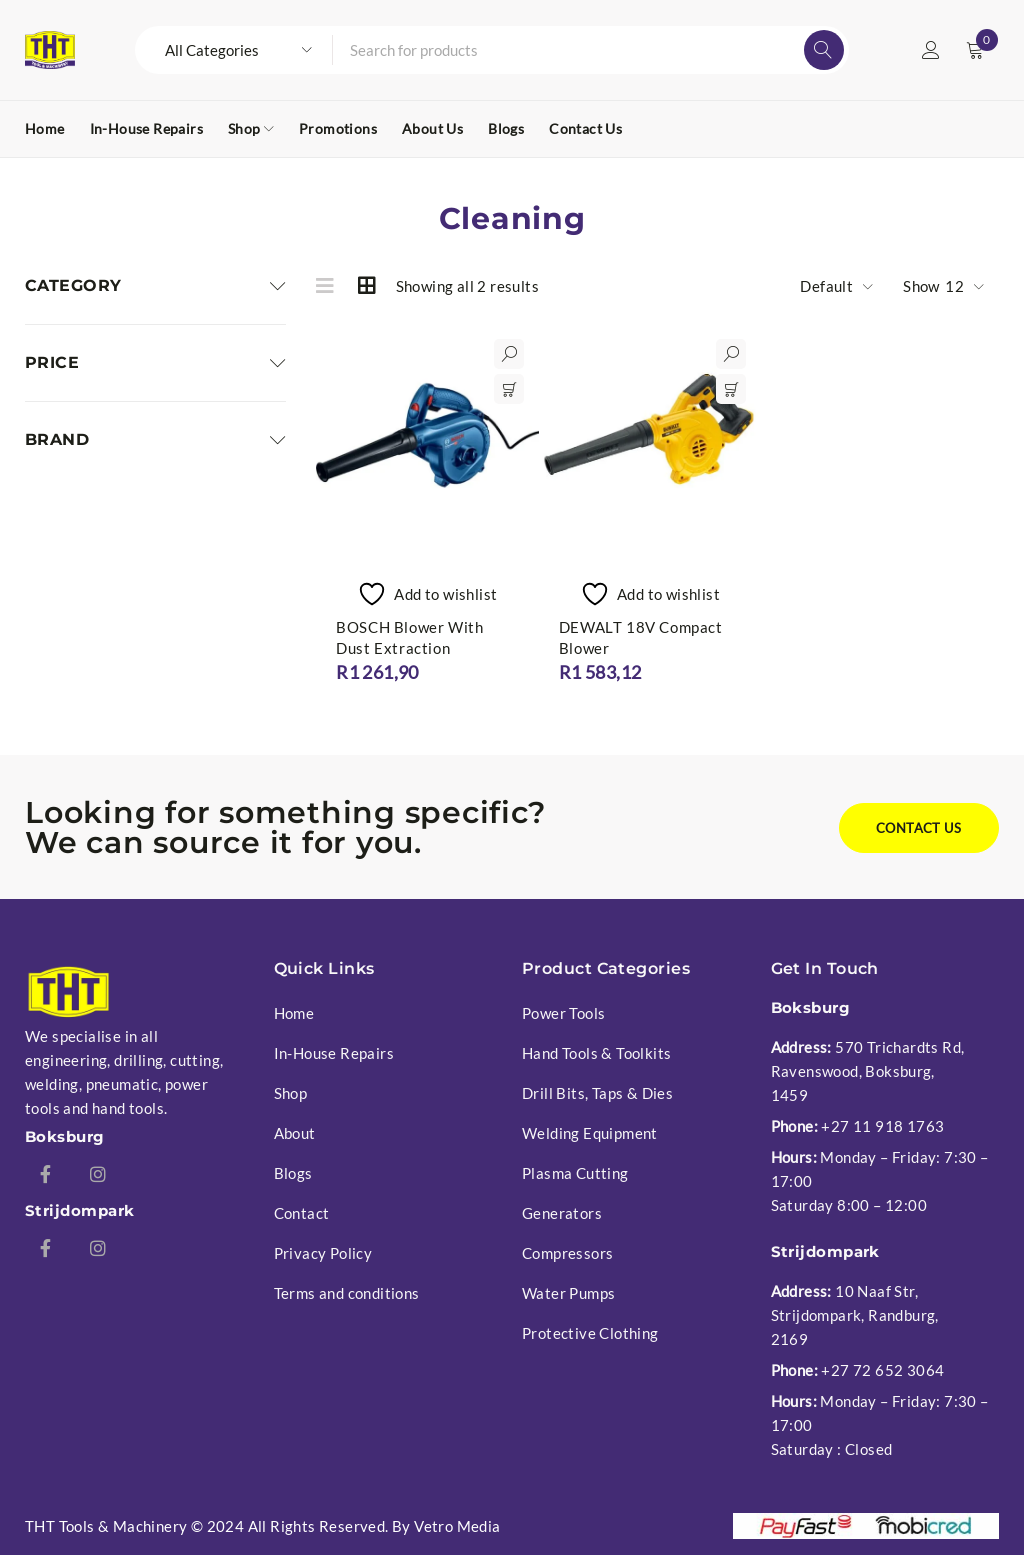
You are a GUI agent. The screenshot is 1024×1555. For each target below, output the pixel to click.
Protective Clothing (590, 1333)
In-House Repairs (334, 1053)
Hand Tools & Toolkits (596, 1053)
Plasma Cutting (575, 1173)
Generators (562, 1213)
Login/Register (931, 50)
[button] (509, 389)
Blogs (293, 1173)
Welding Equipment (590, 1133)
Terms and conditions (347, 1293)
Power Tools (563, 1013)
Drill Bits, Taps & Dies (597, 1093)
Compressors (567, 1253)
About (295, 1133)
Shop (291, 1093)
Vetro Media (457, 1526)
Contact (302, 1213)
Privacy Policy (323, 1253)
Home (294, 1013)
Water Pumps (568, 1293)
